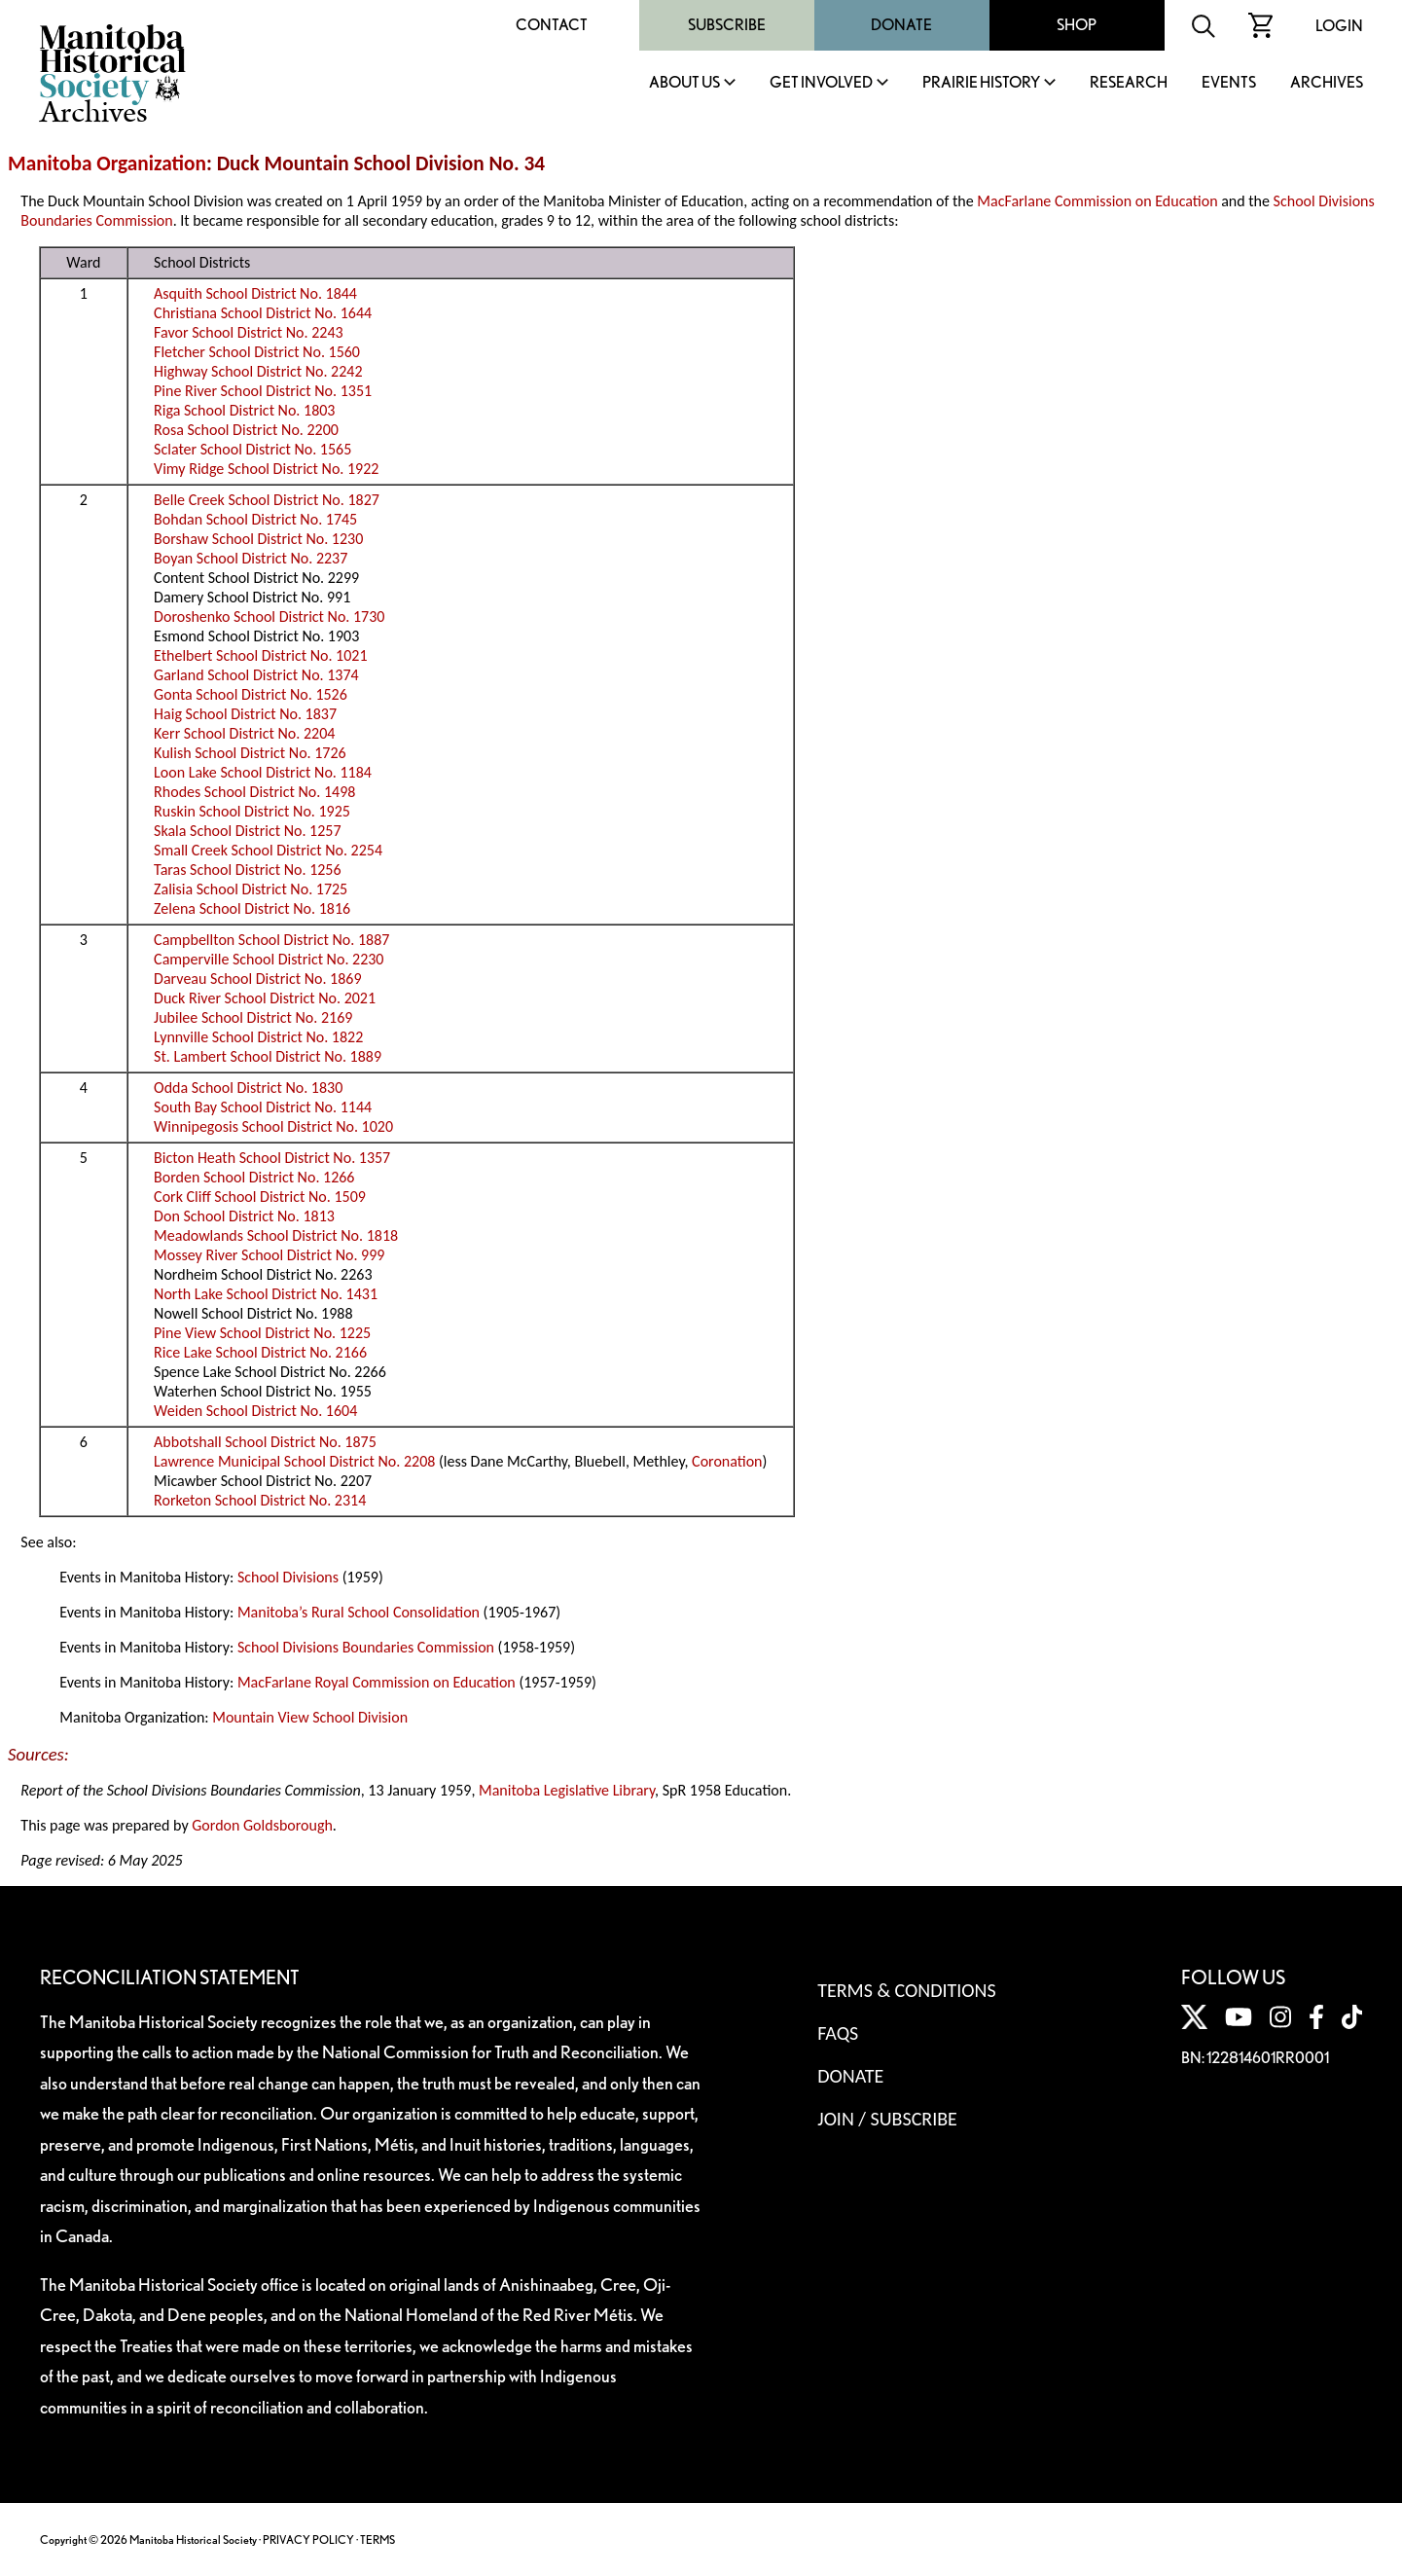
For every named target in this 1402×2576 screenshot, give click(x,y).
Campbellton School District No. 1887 (271, 939)
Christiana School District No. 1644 (263, 313)
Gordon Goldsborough (262, 1825)
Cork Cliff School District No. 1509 (260, 1196)
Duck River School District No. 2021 (265, 998)
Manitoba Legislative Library (567, 1790)
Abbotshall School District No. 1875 (265, 1442)
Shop (1076, 25)
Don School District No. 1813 (244, 1216)
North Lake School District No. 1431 (265, 1294)
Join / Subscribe (887, 2118)
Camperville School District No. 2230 (268, 959)
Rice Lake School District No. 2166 (260, 1352)
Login (1339, 26)
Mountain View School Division (310, 1717)
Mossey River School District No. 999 (269, 1255)
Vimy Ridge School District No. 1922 (266, 468)
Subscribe (727, 25)
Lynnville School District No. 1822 (258, 1037)
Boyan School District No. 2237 (250, 558)
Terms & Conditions (906, 1990)
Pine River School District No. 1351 (263, 390)
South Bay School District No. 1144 (263, 1107)
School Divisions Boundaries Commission (365, 1647)
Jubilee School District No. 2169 (253, 1017)
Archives (1326, 83)
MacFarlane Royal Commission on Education (376, 1682)
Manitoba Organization (107, 163)
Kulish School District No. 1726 (250, 753)
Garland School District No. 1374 (256, 675)
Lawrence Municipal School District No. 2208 (294, 1461)
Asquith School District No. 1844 (255, 293)
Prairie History (981, 83)
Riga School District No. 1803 (244, 410)
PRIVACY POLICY (308, 2539)
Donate (901, 25)
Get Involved (821, 83)
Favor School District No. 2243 (248, 332)
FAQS (837, 2033)
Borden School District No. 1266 (254, 1177)
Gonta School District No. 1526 (250, 694)
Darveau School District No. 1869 (257, 978)
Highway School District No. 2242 (258, 371)
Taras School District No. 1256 (248, 869)
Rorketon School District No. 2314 (260, 1500)
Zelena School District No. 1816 (252, 908)
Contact (552, 25)
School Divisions (288, 1577)
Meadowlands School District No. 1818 (276, 1235)
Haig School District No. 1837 (245, 714)
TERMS (377, 2539)
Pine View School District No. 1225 (262, 1333)
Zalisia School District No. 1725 (250, 889)
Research (1129, 83)
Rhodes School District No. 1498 (254, 791)
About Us (684, 83)
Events (1229, 83)
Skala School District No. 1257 (247, 830)
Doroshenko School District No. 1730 (269, 616)
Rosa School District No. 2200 (246, 429)
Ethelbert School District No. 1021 (260, 655)
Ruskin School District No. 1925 (252, 811)
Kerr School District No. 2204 (244, 733)
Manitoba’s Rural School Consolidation (358, 1612)
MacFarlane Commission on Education (1097, 201)
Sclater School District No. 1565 (252, 449)
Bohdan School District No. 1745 (255, 519)
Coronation (727, 1461)
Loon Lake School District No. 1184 (263, 772)
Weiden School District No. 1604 (255, 1410)
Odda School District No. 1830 (248, 1087)
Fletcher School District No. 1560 (257, 352)
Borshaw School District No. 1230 (258, 538)
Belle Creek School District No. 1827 (266, 499)
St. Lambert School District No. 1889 (267, 1056)
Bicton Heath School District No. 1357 (272, 1157)
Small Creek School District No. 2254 (268, 850)
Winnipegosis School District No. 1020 (273, 1126)
